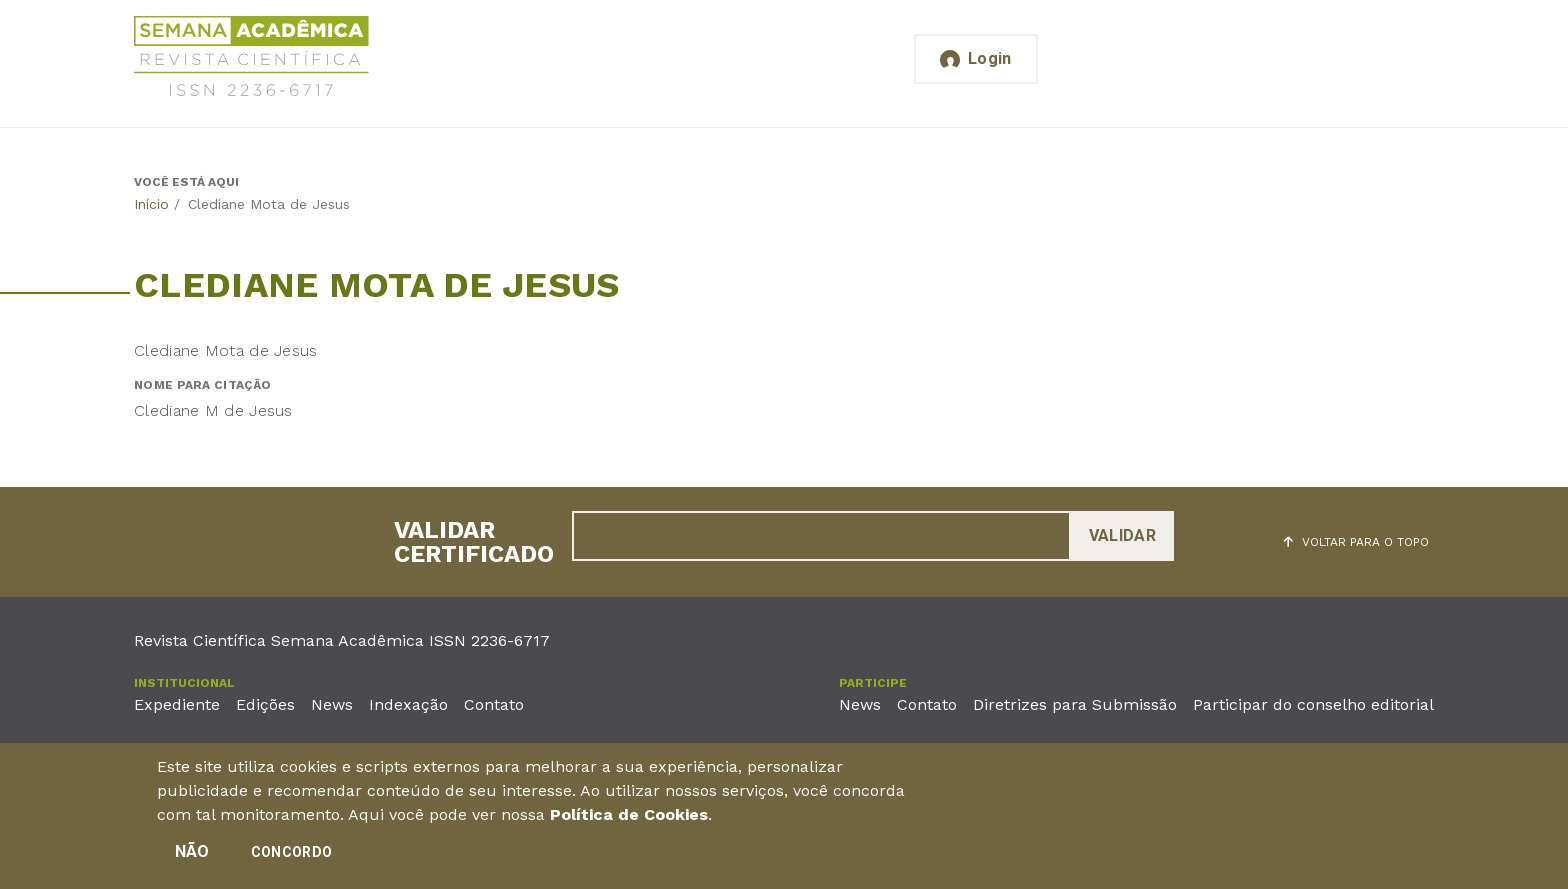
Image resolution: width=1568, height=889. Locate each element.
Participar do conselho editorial (1313, 704)
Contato (494, 704)
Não (192, 851)
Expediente (177, 704)
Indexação (408, 704)
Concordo (291, 852)
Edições (265, 704)
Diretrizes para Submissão (1075, 704)
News (332, 704)
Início (151, 204)
